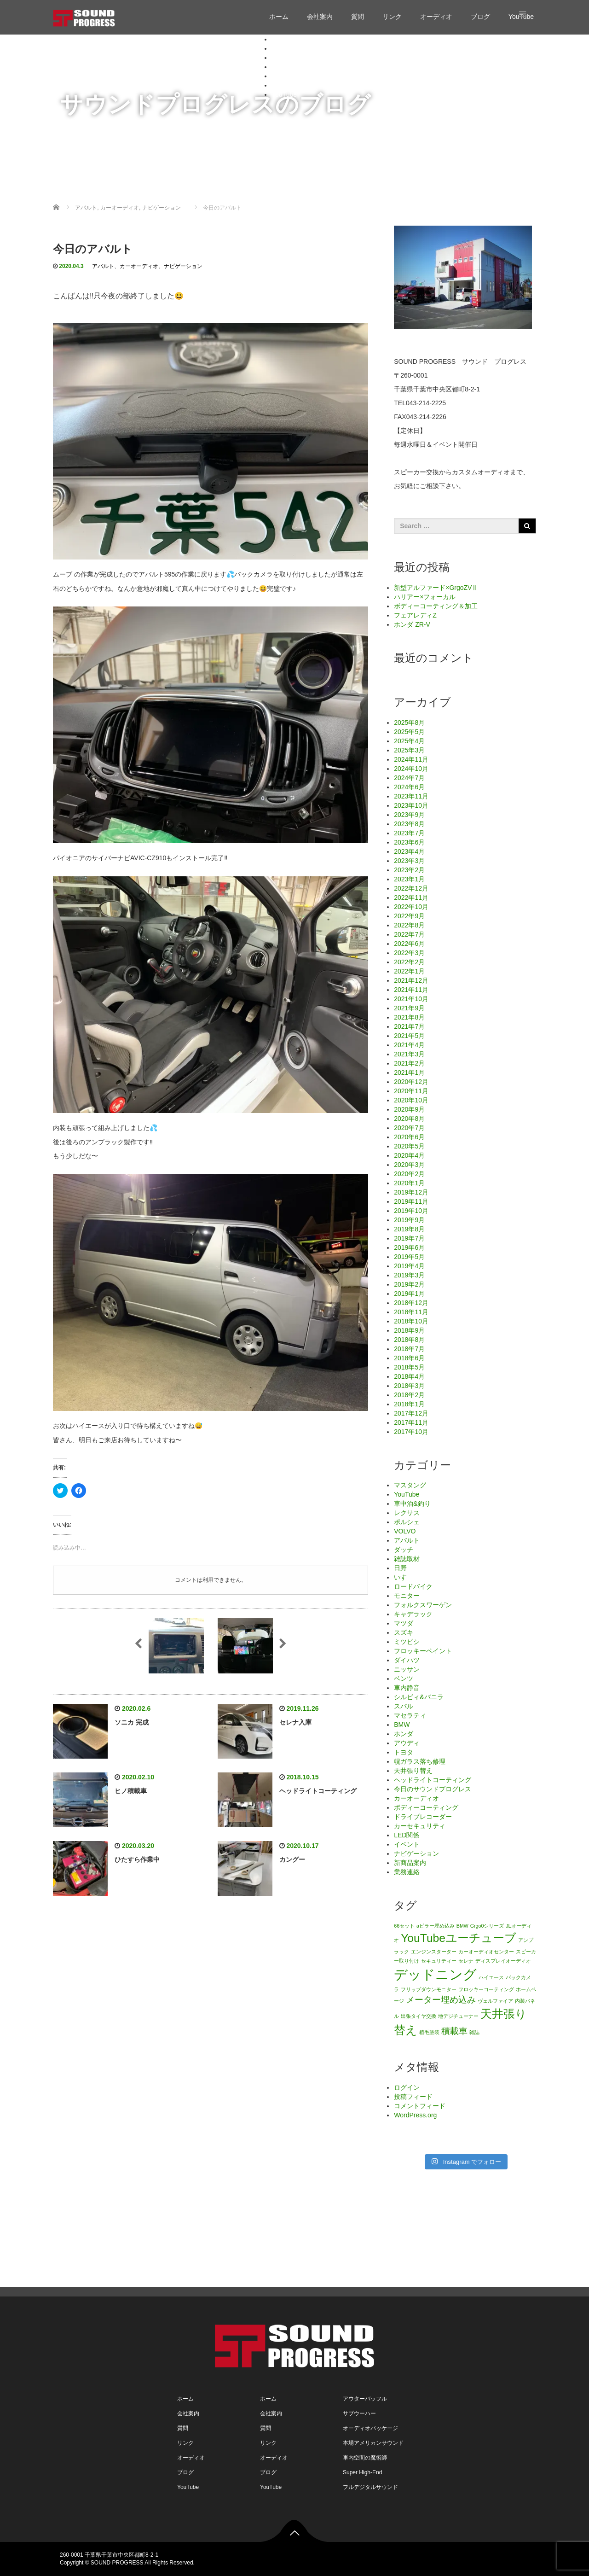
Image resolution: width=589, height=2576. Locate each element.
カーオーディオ (139, 266)
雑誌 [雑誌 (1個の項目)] (474, 2032)
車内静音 (407, 1687)
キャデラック (413, 1614)
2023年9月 (409, 814)
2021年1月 (409, 1072)
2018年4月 (409, 1376)
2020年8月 (409, 1118)
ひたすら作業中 (137, 1859)
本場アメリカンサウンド (373, 2443)
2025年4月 (409, 741)
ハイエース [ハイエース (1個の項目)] (491, 1977)
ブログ (480, 16)
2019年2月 (409, 1284)
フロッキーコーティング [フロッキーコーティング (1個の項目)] (486, 1989)
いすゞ (403, 1577)
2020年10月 (411, 1100)
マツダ (403, 1623)
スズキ (403, 1632)
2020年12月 (411, 1081)
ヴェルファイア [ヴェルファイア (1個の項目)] (495, 2001)
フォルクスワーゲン (423, 1605)
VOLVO (405, 1531)
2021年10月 (411, 998)
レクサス (407, 1512)
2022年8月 (409, 925)
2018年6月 (409, 1358)
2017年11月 (411, 1422)
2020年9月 (409, 1109)
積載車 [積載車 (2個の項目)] (454, 2031)
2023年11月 (411, 796)
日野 (400, 1568)
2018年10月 (411, 1321)
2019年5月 (409, 1256)
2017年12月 (411, 1413)
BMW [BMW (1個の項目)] (462, 1926)
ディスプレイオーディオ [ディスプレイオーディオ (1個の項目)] (503, 1961)
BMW (402, 1724)
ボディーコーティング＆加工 (436, 606)
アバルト (103, 266)
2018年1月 (409, 1404)
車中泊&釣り (412, 1503)
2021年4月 (409, 1045)
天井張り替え (413, 1770)
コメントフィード (419, 2106)
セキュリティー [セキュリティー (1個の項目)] (438, 1961)
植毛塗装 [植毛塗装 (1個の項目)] (429, 2032)
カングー (292, 1859)
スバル (403, 1706)
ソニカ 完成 (132, 1722)
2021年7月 (409, 1026)
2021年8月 (409, 1017)
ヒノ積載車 (131, 1791)
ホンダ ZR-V (412, 624)
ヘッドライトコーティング (318, 1791)
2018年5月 (409, 1367)
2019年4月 (409, 1266)
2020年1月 (409, 1183)
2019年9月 (409, 1220)
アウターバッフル (365, 2398)
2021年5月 (409, 1035)
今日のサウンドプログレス (432, 1789)
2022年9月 (409, 916)
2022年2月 (409, 962)
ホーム (279, 16)
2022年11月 (411, 897)
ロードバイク (413, 1586)
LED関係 (406, 1835)
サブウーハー (359, 2413)
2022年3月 (409, 952)
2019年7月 (409, 1238)
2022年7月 (409, 934)
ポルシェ (407, 1522)
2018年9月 (409, 1330)
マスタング (410, 1485)
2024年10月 (411, 768)
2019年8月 (409, 1229)
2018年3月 (409, 1385)
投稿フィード (413, 2096)
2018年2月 (409, 1395)
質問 (357, 16)
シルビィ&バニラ (418, 1697)
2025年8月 (409, 722)
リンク (392, 16)
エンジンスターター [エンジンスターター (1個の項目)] (433, 1951)
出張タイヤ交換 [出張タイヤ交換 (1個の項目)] (418, 2016)
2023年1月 (409, 879)
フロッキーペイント (423, 1651)
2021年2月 (409, 1063)
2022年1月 (409, 971)
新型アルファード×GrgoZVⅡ (436, 587)
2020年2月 (409, 1173)
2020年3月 (409, 1164)
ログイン (407, 2087)
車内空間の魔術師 (365, 2457)
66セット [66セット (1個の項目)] (404, 1926)
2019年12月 (411, 1192)
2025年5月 (409, 731)
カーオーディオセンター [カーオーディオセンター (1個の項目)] (486, 1951)
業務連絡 (407, 1872)
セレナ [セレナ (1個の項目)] (466, 1961)
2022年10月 (411, 906)
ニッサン (407, 1669)
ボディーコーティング (426, 1807)
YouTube (284, 94)
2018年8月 (409, 1339)
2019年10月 (411, 1210)
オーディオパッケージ (370, 2428)
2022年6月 (409, 943)
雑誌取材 (407, 1558)
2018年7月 (409, 1348)
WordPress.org (415, 2115)
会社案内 (320, 16)
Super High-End (362, 2472)
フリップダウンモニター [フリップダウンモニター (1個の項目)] (428, 1989)
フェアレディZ (415, 615)
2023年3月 (409, 860)
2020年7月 (409, 1127)
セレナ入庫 (295, 1722)
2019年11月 (411, 1201)
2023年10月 (411, 805)
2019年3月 (409, 1275)
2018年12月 (411, 1302)
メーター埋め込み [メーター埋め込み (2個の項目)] (441, 2000)
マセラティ (410, 1715)
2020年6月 (409, 1137)
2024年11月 (411, 759)
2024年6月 (409, 787)
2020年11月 (411, 1091)
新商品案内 (410, 1862)
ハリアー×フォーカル (425, 596)
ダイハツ (407, 1660)
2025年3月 (409, 750)
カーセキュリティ (419, 1826)
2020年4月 (409, 1155)
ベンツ (403, 1678)
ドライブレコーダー (423, 1816)
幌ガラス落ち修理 (419, 1761)
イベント (407, 1844)
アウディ (407, 1743)
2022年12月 (411, 888)
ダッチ (403, 1549)
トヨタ (403, 1752)
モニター (407, 1595)
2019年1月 (409, 1293)
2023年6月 (409, 842)
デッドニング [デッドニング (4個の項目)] (435, 1974)
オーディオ (436, 16)
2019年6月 (409, 1247)
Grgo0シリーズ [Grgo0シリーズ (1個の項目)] (487, 1926)
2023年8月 (409, 824)
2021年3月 (409, 1054)
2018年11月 (411, 1312)
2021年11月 (411, 989)
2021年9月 (409, 1008)
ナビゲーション (183, 266)
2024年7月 (409, 777)
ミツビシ (407, 1641)
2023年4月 (409, 851)
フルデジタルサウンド (370, 2487)
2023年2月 (409, 870)
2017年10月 (411, 1431)
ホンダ (403, 1733)
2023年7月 (409, 833)
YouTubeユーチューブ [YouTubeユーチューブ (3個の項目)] (458, 1938)
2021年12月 (411, 980)
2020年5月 (409, 1146)
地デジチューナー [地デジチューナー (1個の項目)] (458, 2016)
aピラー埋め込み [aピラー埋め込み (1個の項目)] (435, 1926)
